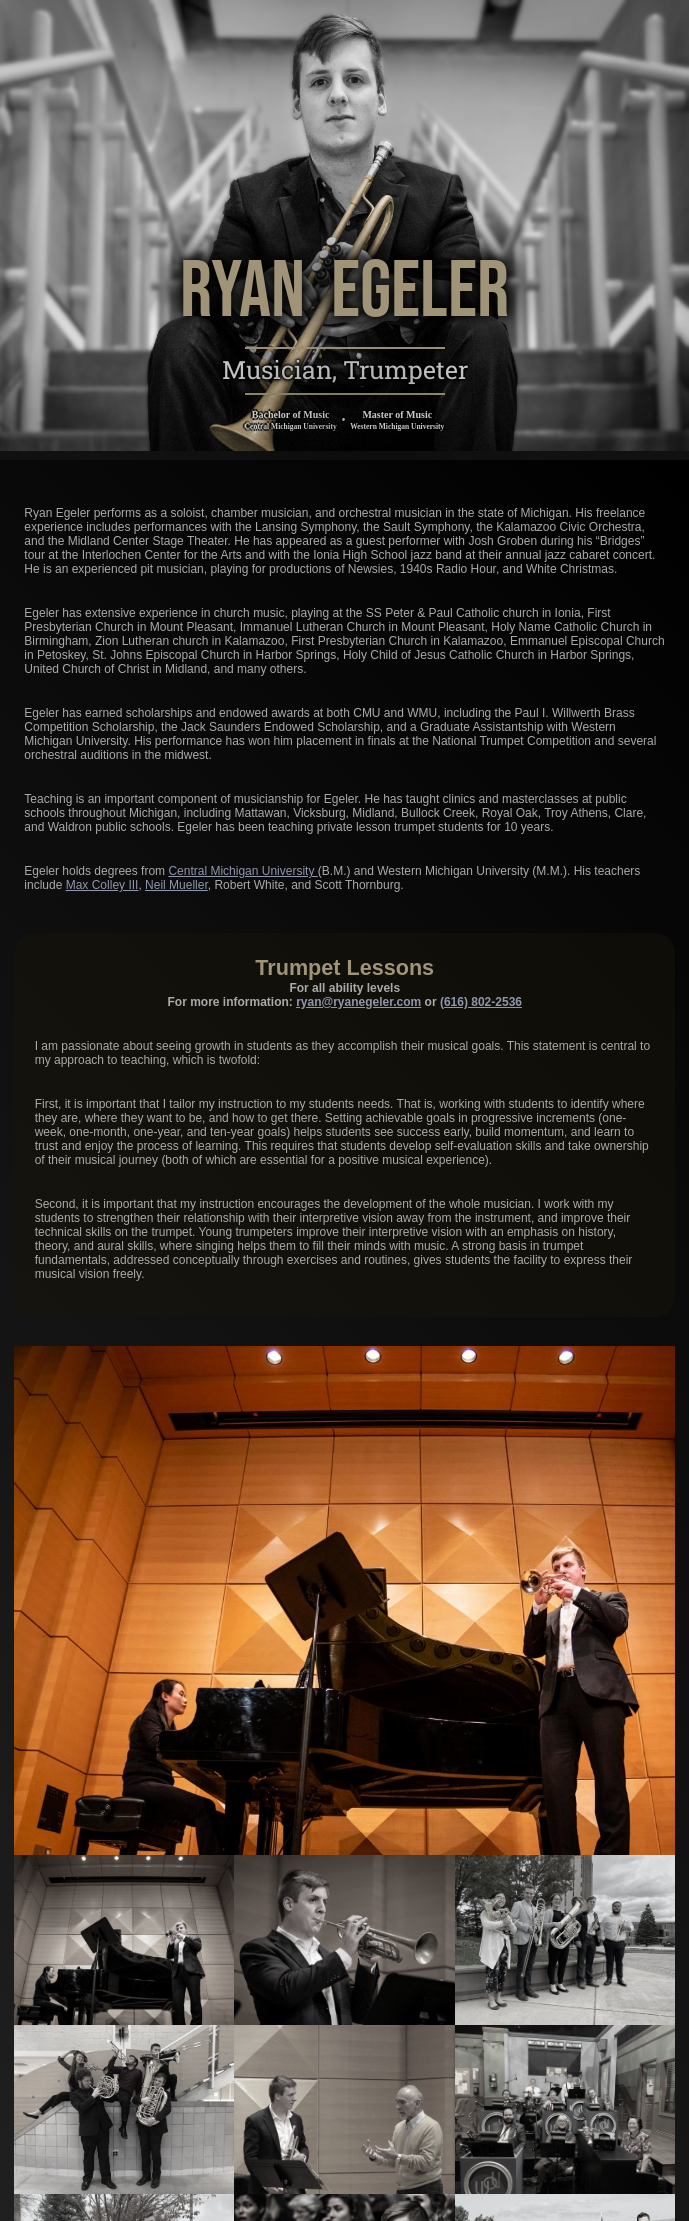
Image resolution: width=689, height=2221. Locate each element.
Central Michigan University (242, 871)
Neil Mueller (176, 885)
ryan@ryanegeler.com (358, 1001)
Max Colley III (101, 885)
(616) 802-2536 (481, 1001)
